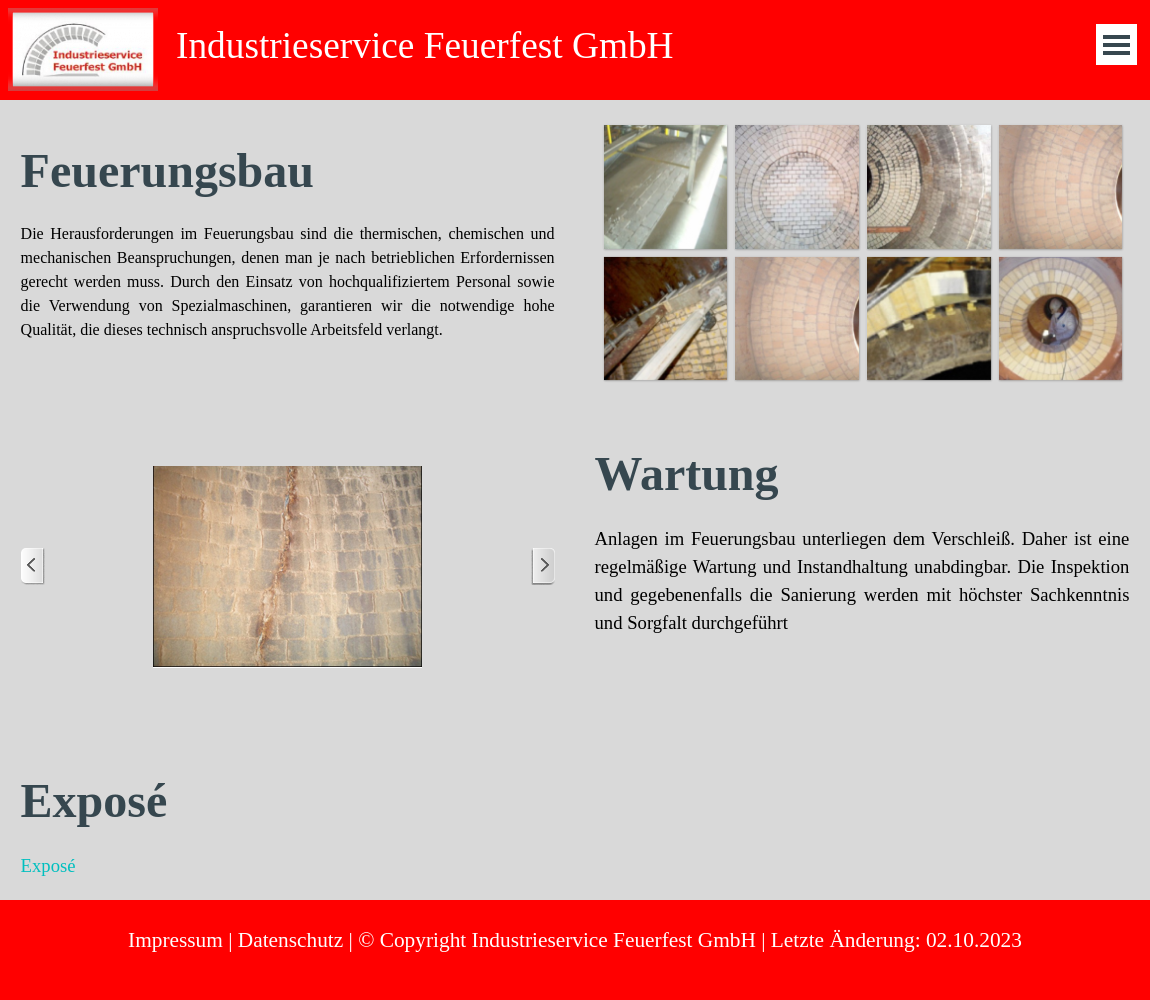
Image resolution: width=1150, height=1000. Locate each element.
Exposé (48, 865)
